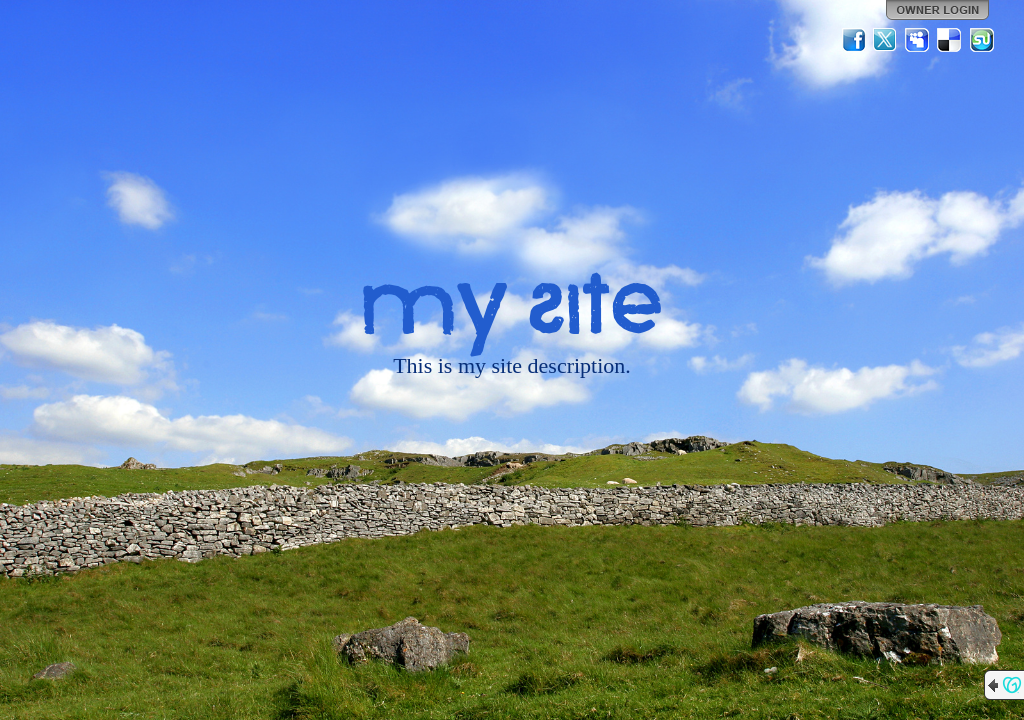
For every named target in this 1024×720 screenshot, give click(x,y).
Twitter (886, 40)
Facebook (854, 40)
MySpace (918, 40)
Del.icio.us (950, 40)
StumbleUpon (982, 40)
